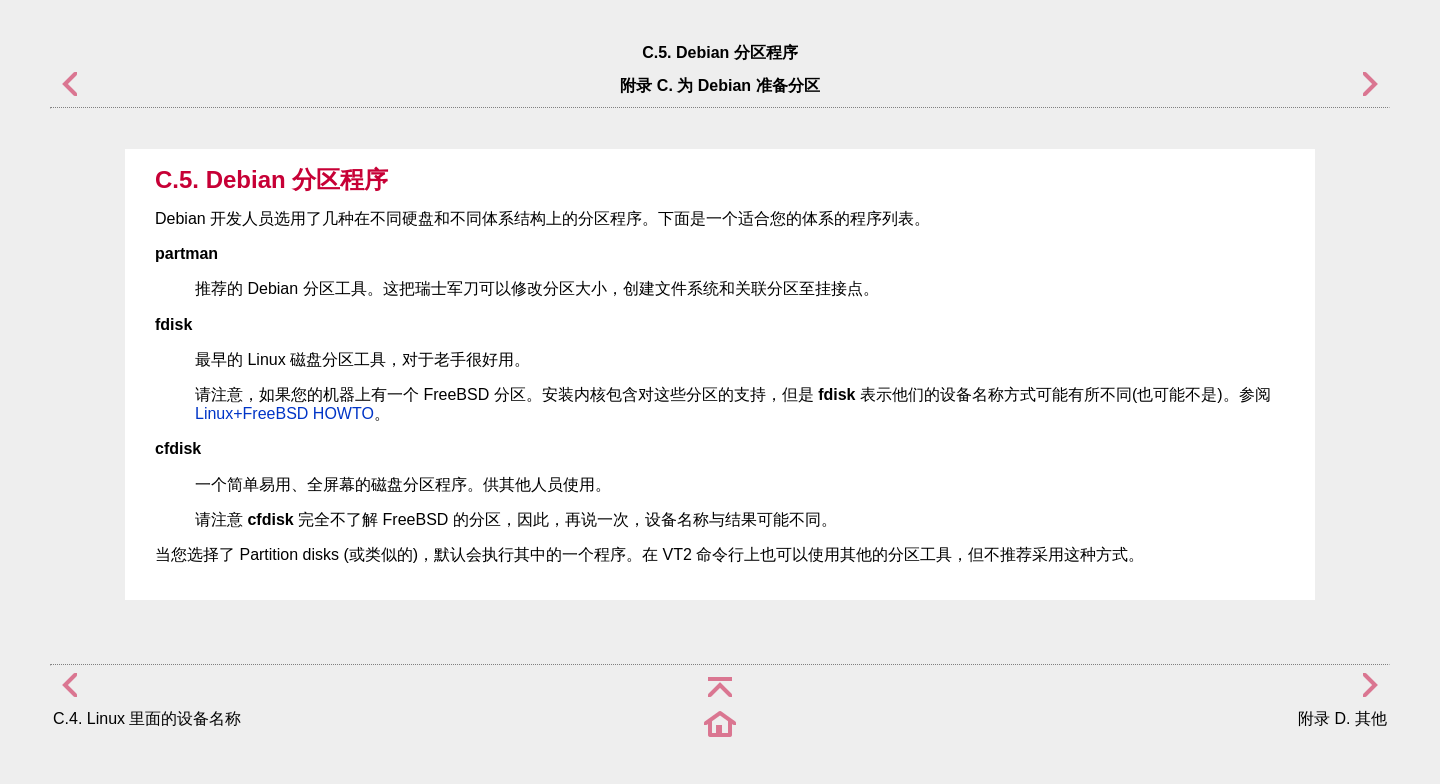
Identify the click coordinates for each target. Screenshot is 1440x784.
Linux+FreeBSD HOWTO (284, 413)
